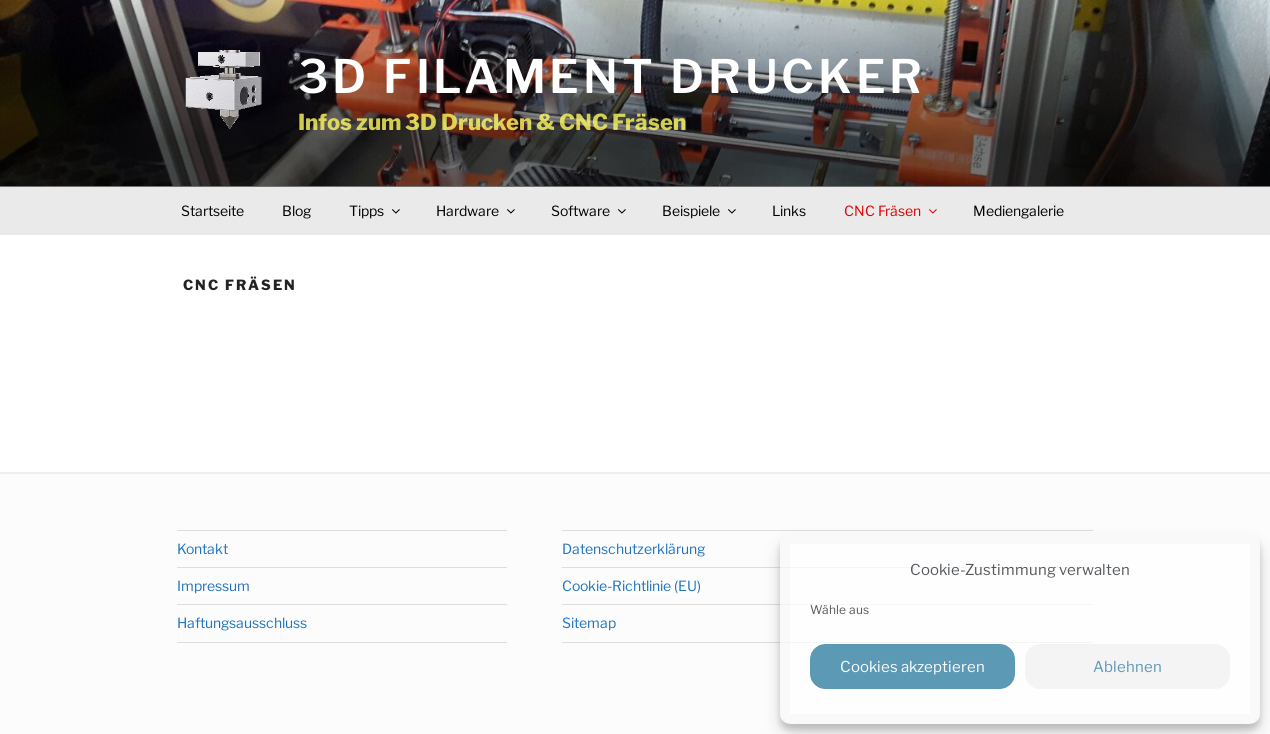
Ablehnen (1127, 667)
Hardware (477, 210)
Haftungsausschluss (242, 622)
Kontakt (202, 548)
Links (789, 210)
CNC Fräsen (892, 210)
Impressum (213, 585)
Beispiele (700, 210)
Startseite (212, 210)
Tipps (376, 210)
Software (590, 210)
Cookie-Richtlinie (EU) (631, 585)
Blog (296, 210)
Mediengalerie (1018, 210)
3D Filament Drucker (612, 76)
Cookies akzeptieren (912, 667)
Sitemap (589, 622)
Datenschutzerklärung (633, 548)
